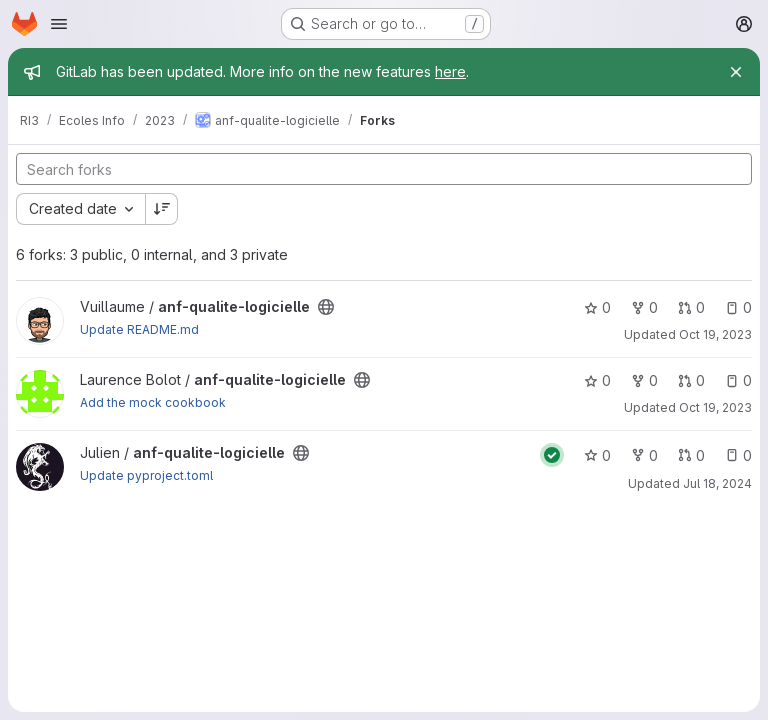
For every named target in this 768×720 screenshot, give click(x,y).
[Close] (736, 72)
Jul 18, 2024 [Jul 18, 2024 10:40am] (717, 483)
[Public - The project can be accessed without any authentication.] (326, 307)
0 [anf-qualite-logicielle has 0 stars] (597, 307)
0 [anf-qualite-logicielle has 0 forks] (644, 307)
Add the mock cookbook (153, 402)
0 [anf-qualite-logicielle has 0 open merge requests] (691, 307)
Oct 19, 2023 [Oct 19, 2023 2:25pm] (715, 334)
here (450, 71)
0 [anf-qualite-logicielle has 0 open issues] (738, 307)
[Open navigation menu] (59, 24)
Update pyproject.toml (146, 475)
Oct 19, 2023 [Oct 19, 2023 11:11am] (715, 407)
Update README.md (139, 329)
